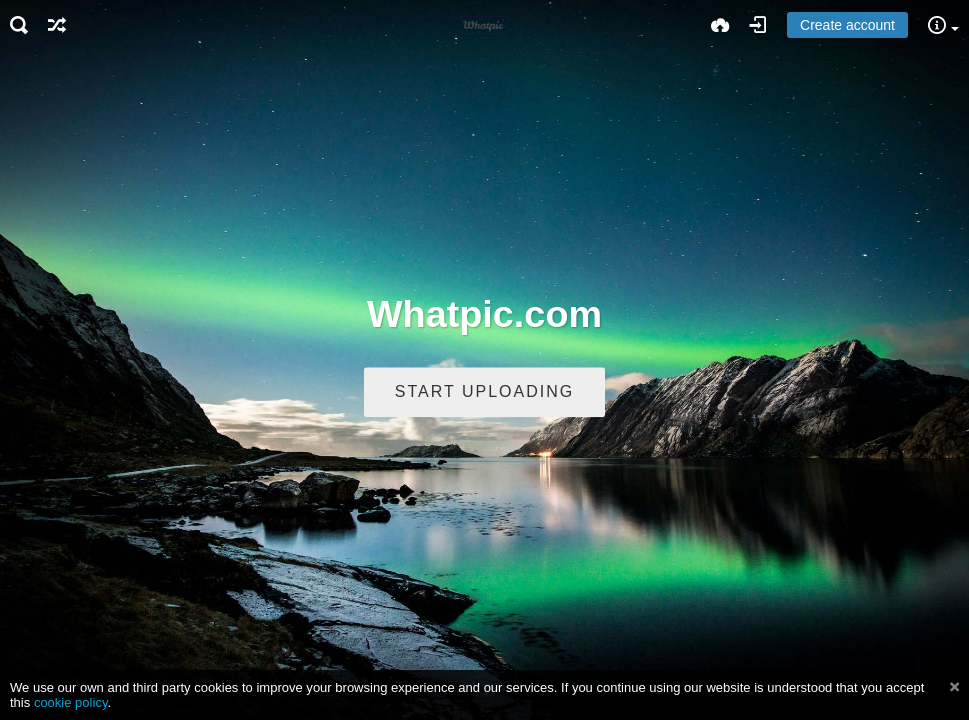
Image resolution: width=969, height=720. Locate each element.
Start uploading (484, 392)
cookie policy (71, 702)
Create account (847, 25)
